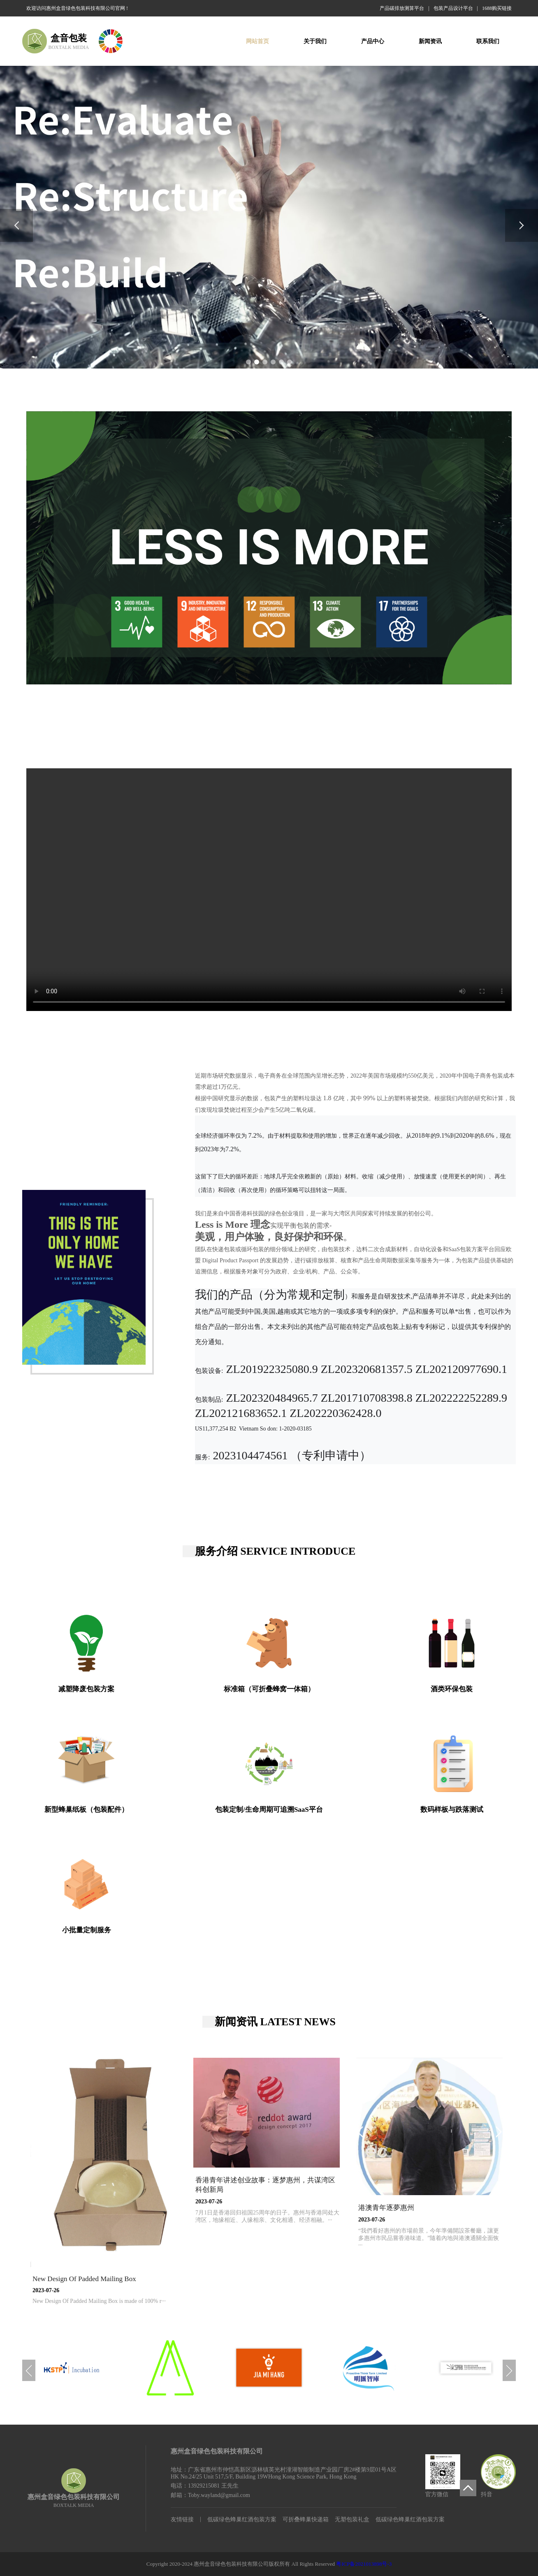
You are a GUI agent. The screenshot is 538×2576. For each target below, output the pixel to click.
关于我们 (315, 41)
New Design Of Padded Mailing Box (84, 2279)
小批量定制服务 (86, 1930)
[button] (248, 361)
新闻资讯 (430, 41)
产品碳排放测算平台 (402, 8)
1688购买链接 (497, 8)
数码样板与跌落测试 (451, 1809)
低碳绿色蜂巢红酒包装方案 (241, 2519)
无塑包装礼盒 (352, 2519)
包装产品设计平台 (453, 8)
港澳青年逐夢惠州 (386, 2208)
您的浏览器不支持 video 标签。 (269, 889)
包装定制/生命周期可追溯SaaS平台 (269, 1809)
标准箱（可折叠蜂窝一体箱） (269, 1689)
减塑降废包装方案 (86, 1689)
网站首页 (257, 41)
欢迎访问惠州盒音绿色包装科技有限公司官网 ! (77, 8)
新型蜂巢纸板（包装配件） (86, 1809)
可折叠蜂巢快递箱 (306, 2519)
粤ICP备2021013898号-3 (364, 2564)
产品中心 (372, 41)
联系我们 (487, 41)
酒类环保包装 (452, 1689)
